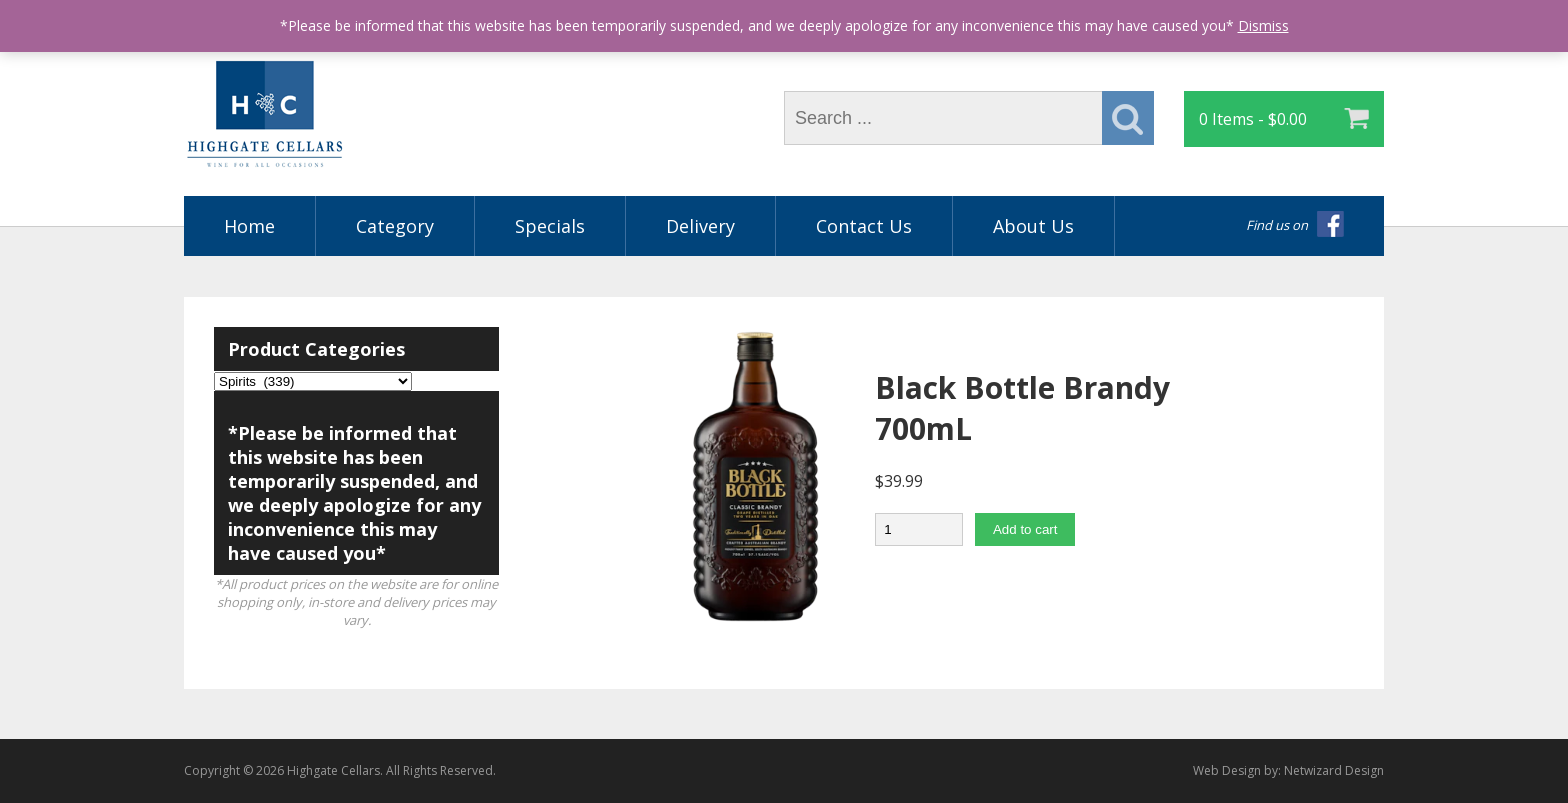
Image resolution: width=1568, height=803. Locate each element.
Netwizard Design (1334, 770)
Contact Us (864, 226)
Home (249, 226)
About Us (1033, 226)
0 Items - (1253, 119)
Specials (550, 226)
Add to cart (1025, 529)
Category (395, 226)
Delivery (700, 226)
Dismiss (1263, 25)
